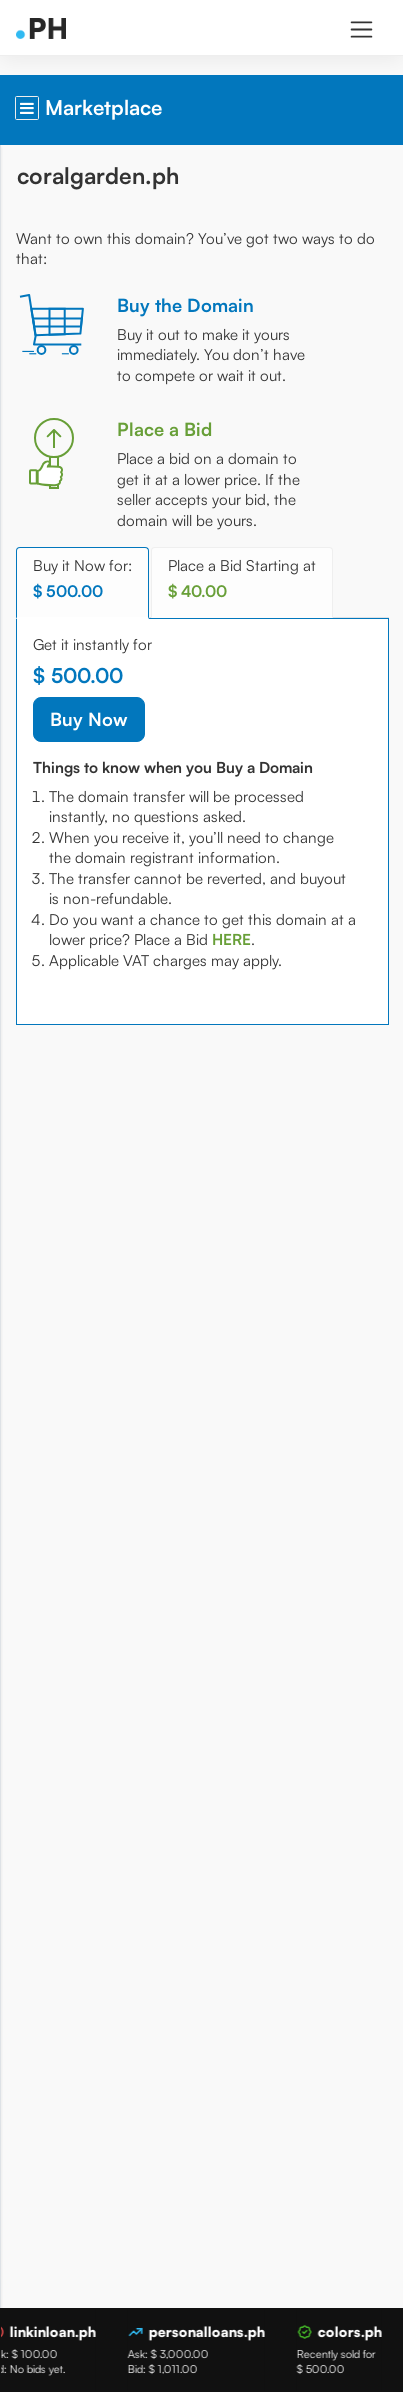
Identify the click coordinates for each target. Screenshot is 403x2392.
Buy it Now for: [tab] (82, 578)
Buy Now (89, 719)
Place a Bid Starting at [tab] (242, 578)
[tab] (231, 939)
